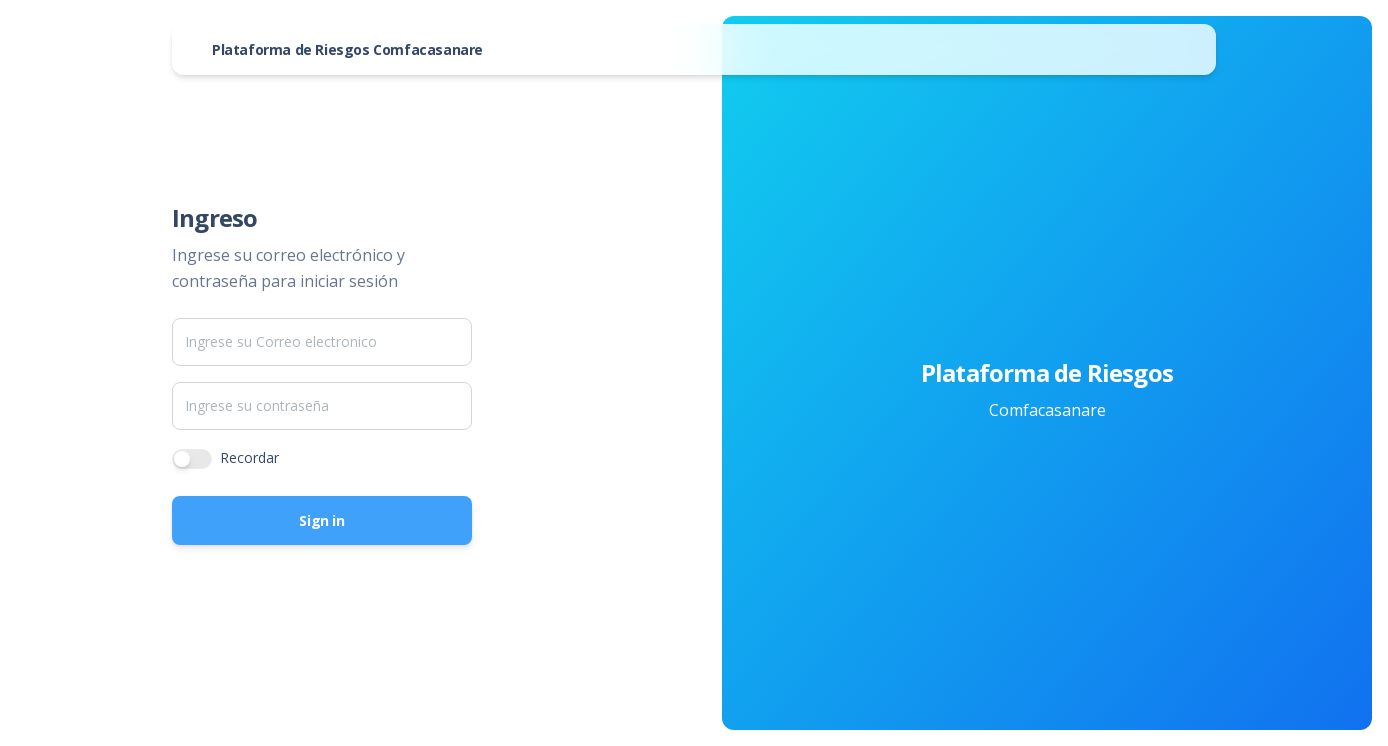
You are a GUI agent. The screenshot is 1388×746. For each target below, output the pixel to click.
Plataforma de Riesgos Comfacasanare (347, 49)
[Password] (322, 406)
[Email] (322, 342)
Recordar (249, 457)
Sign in (321, 520)
